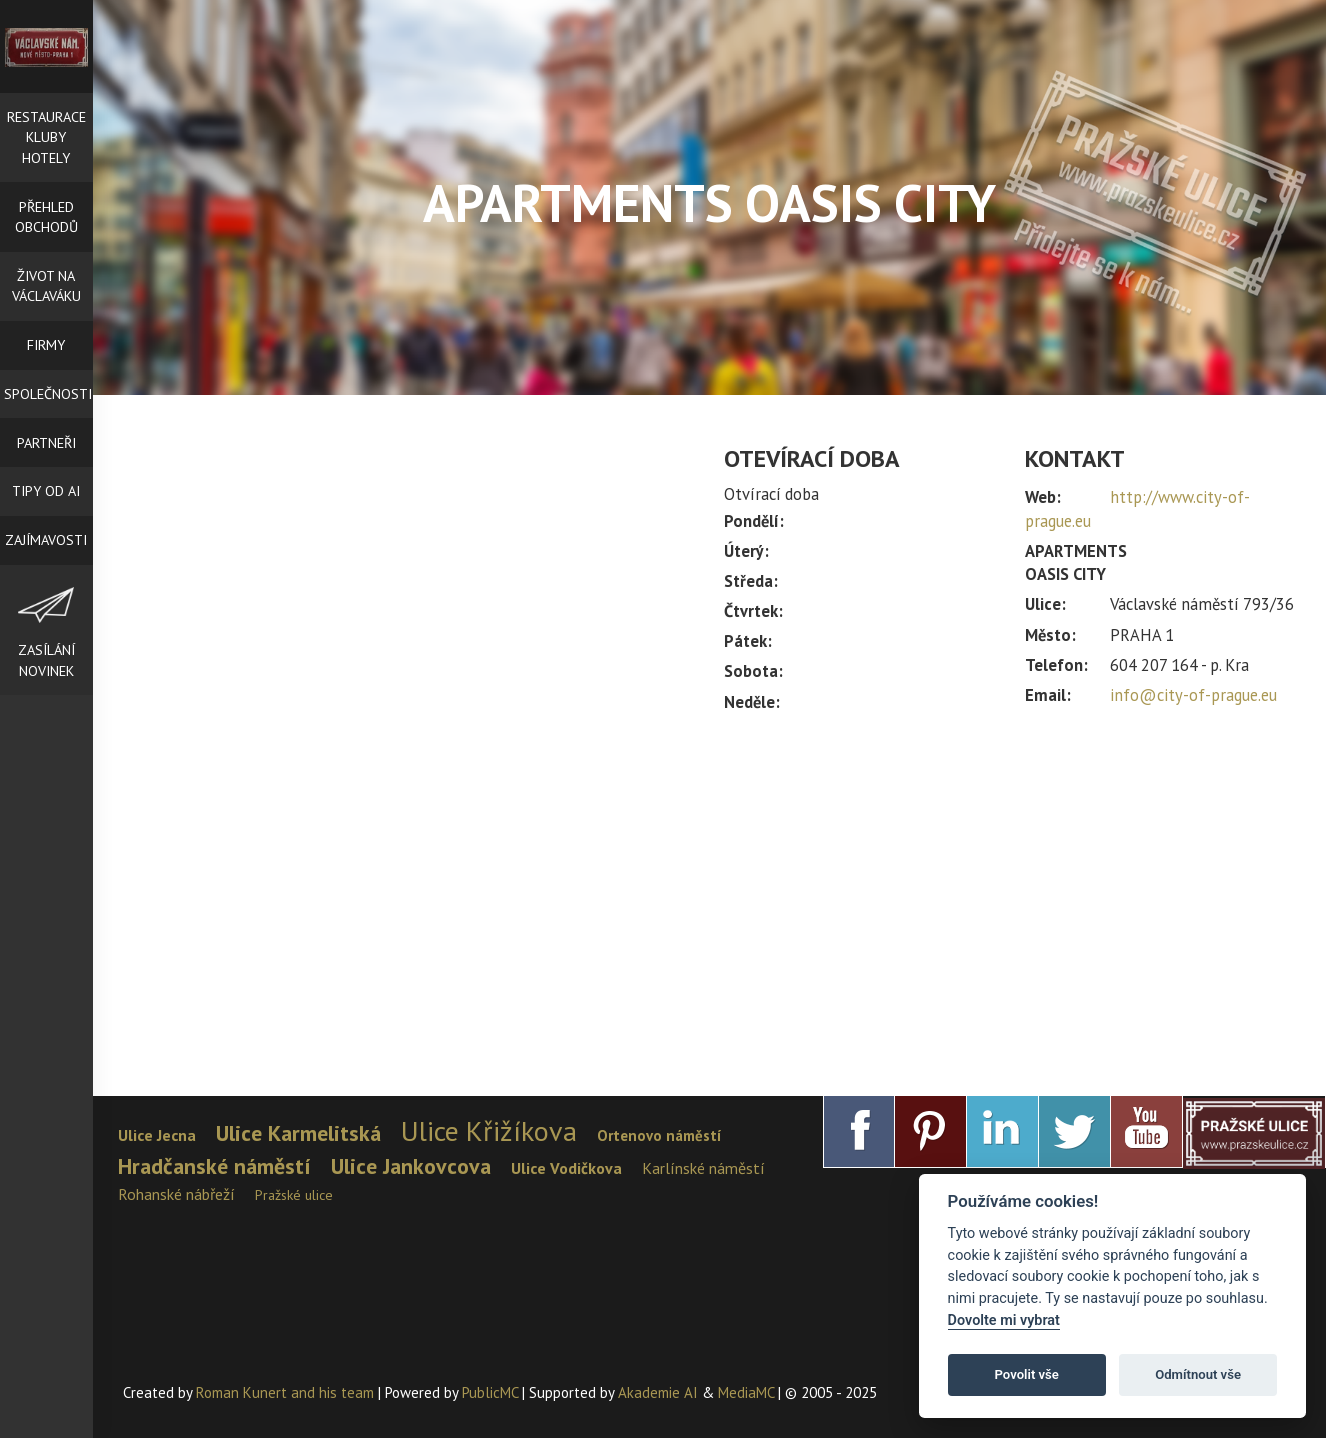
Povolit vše (1027, 1374)
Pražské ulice (294, 1195)
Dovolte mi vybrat (1004, 1320)
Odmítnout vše (1198, 1374)
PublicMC (490, 1392)
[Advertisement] (1010, 895)
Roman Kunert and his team (287, 1392)
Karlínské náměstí (703, 1168)
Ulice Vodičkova (566, 1168)
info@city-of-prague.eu (1193, 695)
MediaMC (746, 1392)
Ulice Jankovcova (411, 1166)
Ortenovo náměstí (659, 1135)
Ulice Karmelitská (298, 1133)
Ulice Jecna (157, 1135)
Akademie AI (658, 1392)
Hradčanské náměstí (214, 1166)
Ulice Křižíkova (489, 1130)
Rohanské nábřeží (176, 1194)
